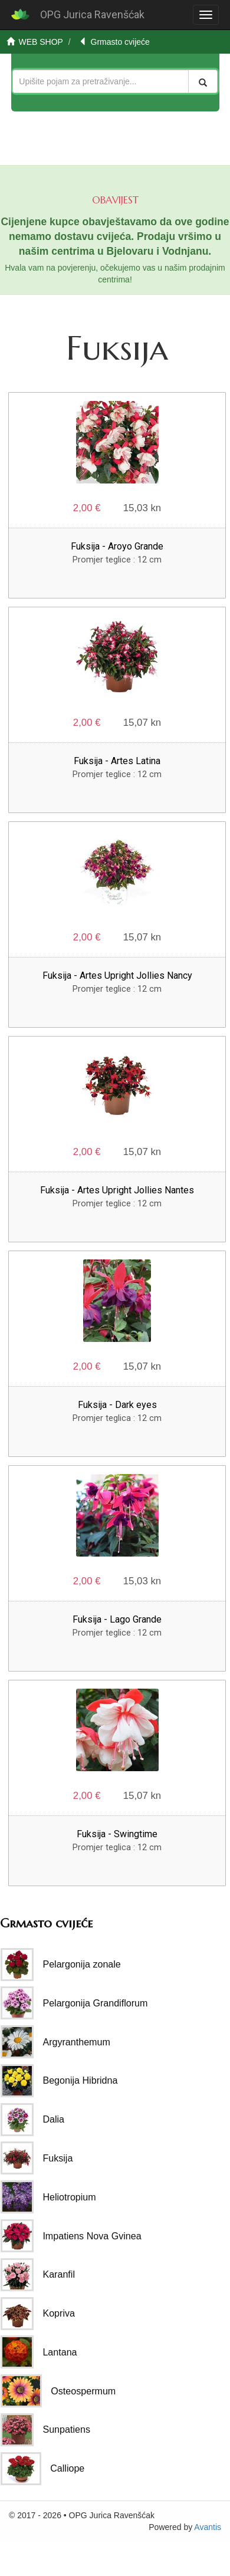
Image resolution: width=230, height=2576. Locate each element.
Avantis (207, 2527)
